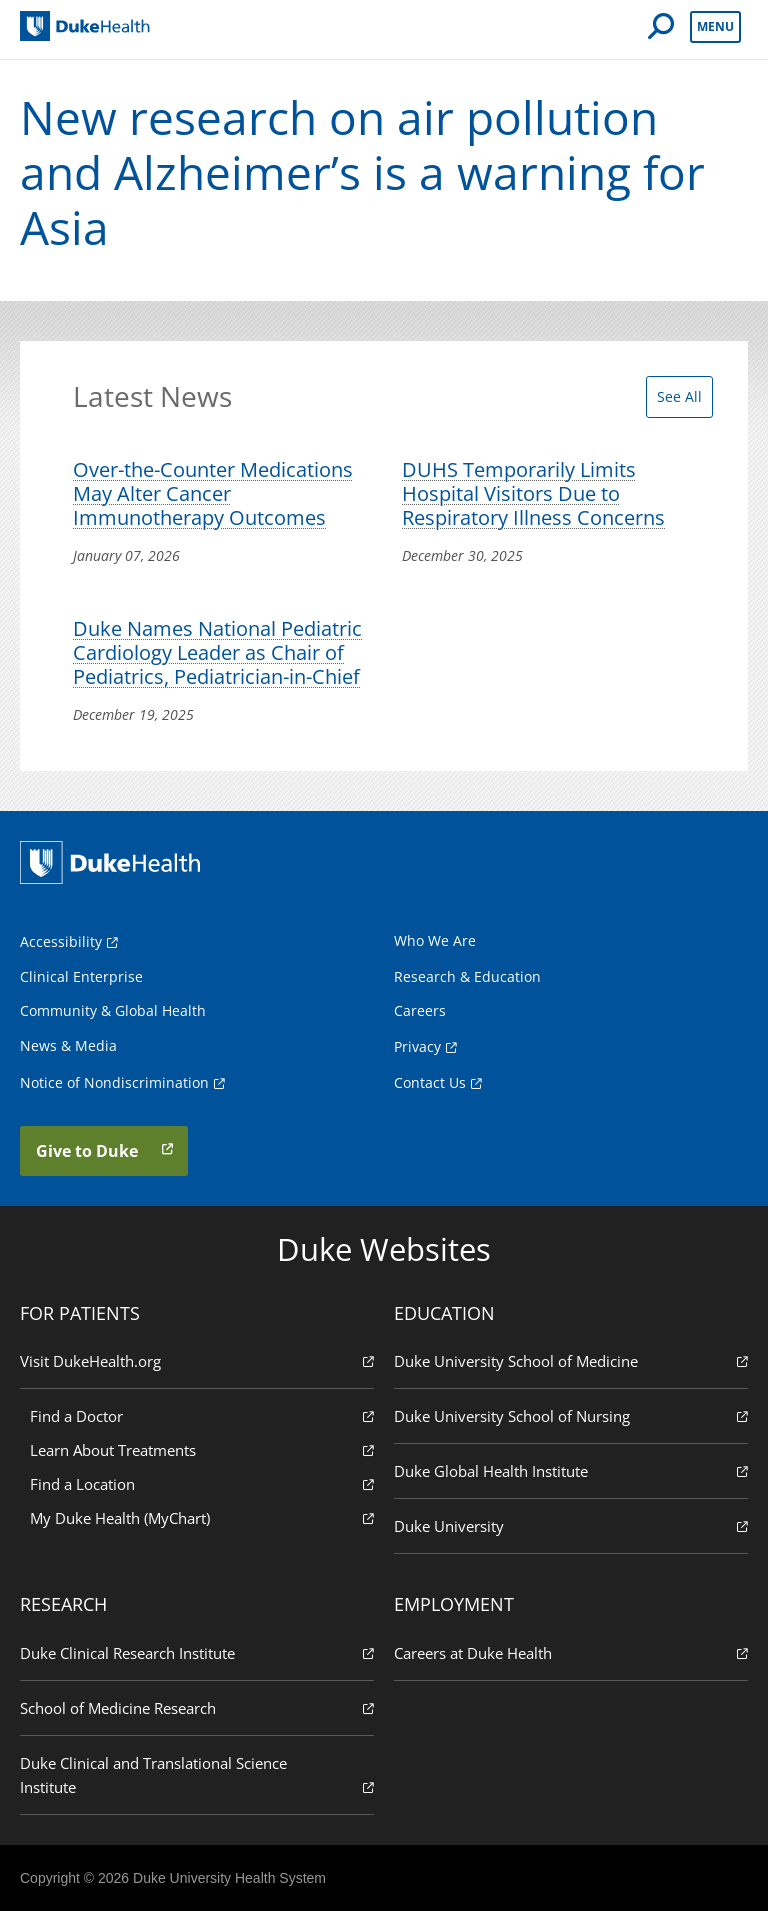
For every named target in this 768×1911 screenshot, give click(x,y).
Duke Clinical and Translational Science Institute (197, 1775)
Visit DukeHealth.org (197, 1360)
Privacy (417, 1046)
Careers (420, 1010)
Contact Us (430, 1082)
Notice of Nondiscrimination (114, 1082)
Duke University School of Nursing (571, 1415)
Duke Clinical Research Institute (197, 1652)
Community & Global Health (113, 1010)
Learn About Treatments (202, 1449)
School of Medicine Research (197, 1707)
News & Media (68, 1045)
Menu (715, 26)
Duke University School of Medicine (571, 1360)
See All (679, 396)
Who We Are (435, 940)
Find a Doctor (202, 1415)
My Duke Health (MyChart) (202, 1517)
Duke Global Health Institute (571, 1470)
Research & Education (467, 976)
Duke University (571, 1525)
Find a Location (202, 1483)
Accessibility (61, 941)
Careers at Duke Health (571, 1652)
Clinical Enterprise (81, 976)
